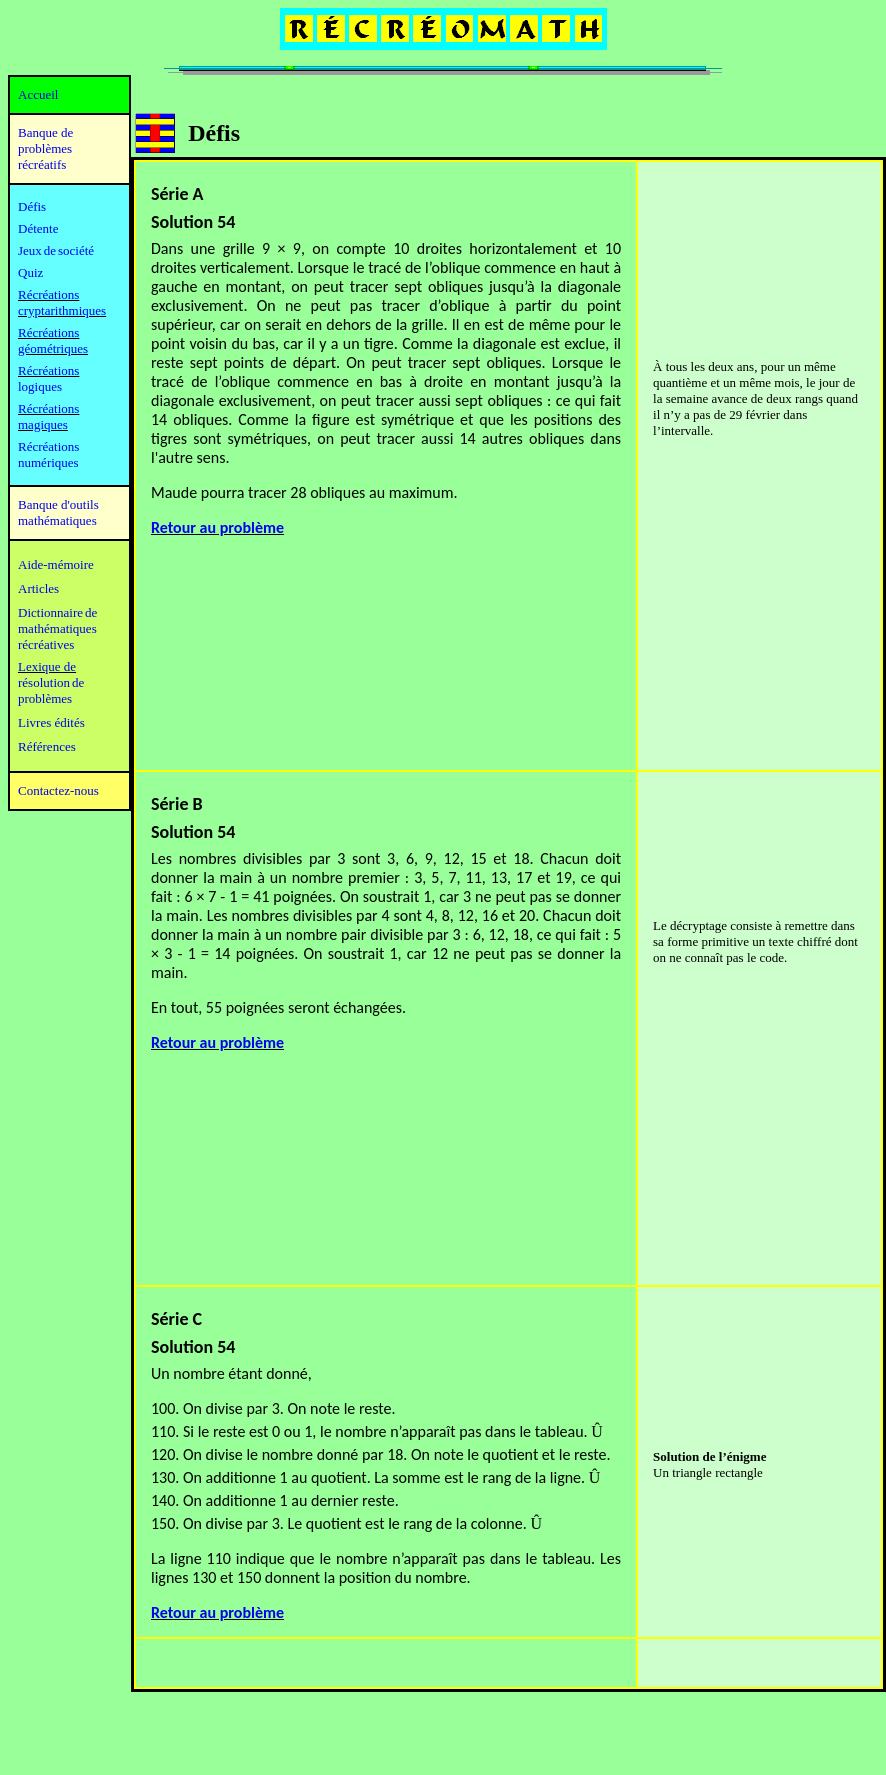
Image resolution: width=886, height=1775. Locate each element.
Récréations (48, 370)
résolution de (51, 682)
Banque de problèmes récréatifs (45, 148)
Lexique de (47, 666)
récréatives (46, 644)
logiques (40, 386)
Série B (177, 804)
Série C (176, 1319)
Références (47, 746)
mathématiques (57, 628)
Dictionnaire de (57, 612)
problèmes (45, 698)
